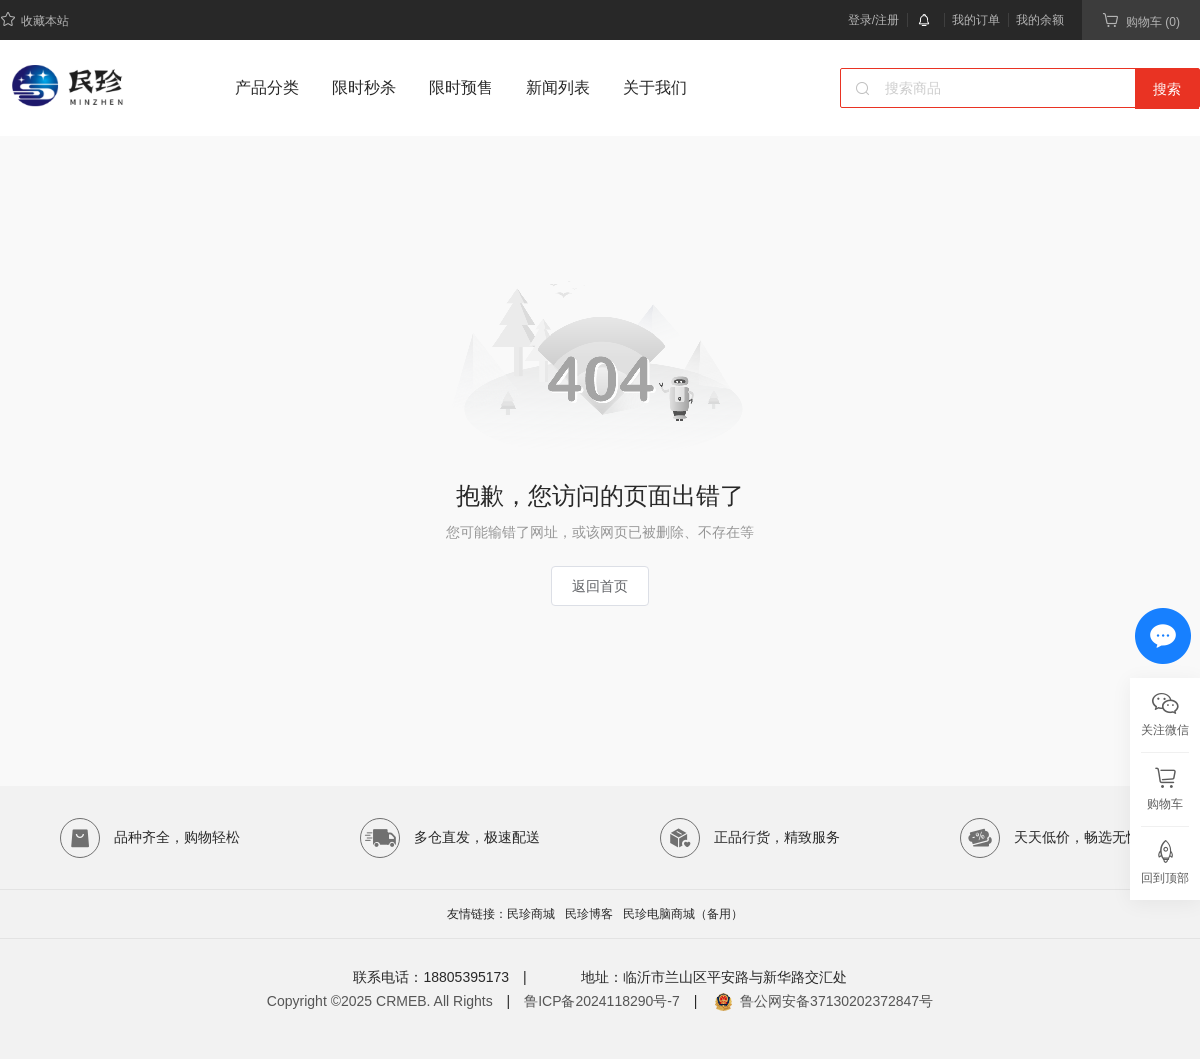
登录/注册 (873, 20)
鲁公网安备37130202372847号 (836, 1001)
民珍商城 (531, 914)
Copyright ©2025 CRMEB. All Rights (380, 1001)
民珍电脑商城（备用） (683, 914)
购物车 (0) (1141, 20)
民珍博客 (589, 914)
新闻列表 (558, 87)
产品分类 (267, 87)
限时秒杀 (364, 87)
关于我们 (655, 87)
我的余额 (1040, 20)
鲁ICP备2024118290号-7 (602, 1001)
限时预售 (461, 87)
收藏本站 (34, 19)
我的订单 (976, 20)
